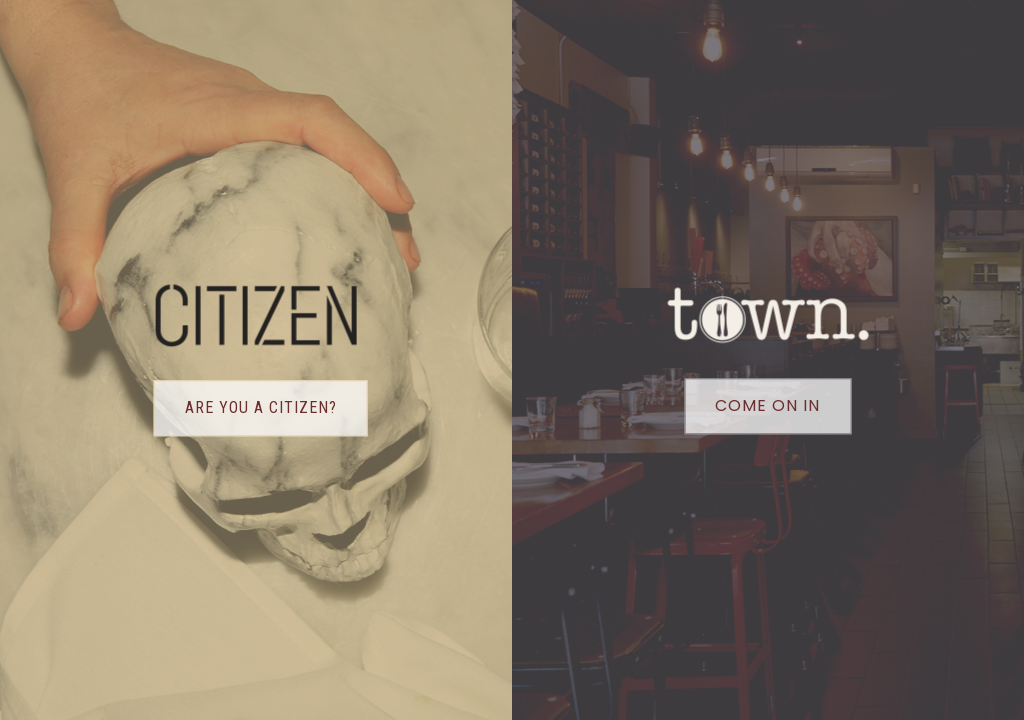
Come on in (767, 406)
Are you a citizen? (261, 408)
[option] (461, 360)
